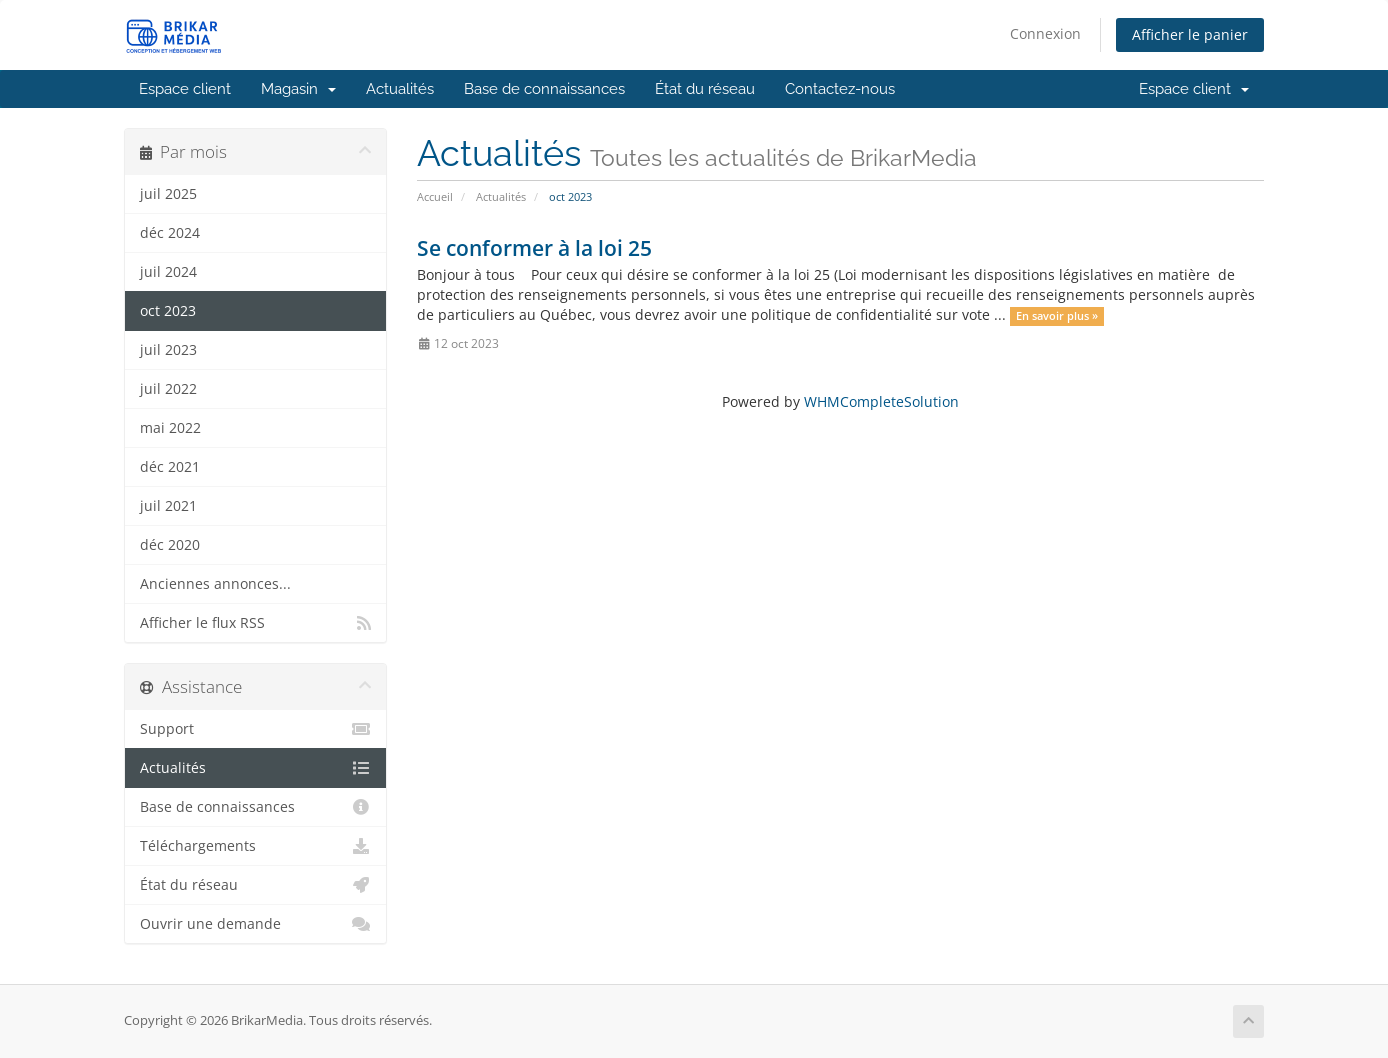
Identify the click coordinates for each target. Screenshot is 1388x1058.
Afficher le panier (1190, 34)
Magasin (298, 89)
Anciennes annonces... (215, 584)
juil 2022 (168, 389)
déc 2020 (170, 545)
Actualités (400, 89)
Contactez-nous (840, 89)
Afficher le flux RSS (255, 623)
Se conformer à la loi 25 (534, 248)
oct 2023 (168, 311)
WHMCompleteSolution (881, 401)
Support (255, 729)
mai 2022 (170, 428)
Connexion (1045, 33)
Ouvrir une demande (255, 924)
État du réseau (705, 89)
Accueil (435, 196)
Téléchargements (255, 846)
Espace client (185, 89)
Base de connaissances (544, 89)
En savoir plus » (1057, 316)
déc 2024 (170, 233)
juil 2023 (168, 350)
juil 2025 (168, 194)
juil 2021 (168, 506)
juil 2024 (168, 272)
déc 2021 (170, 467)
